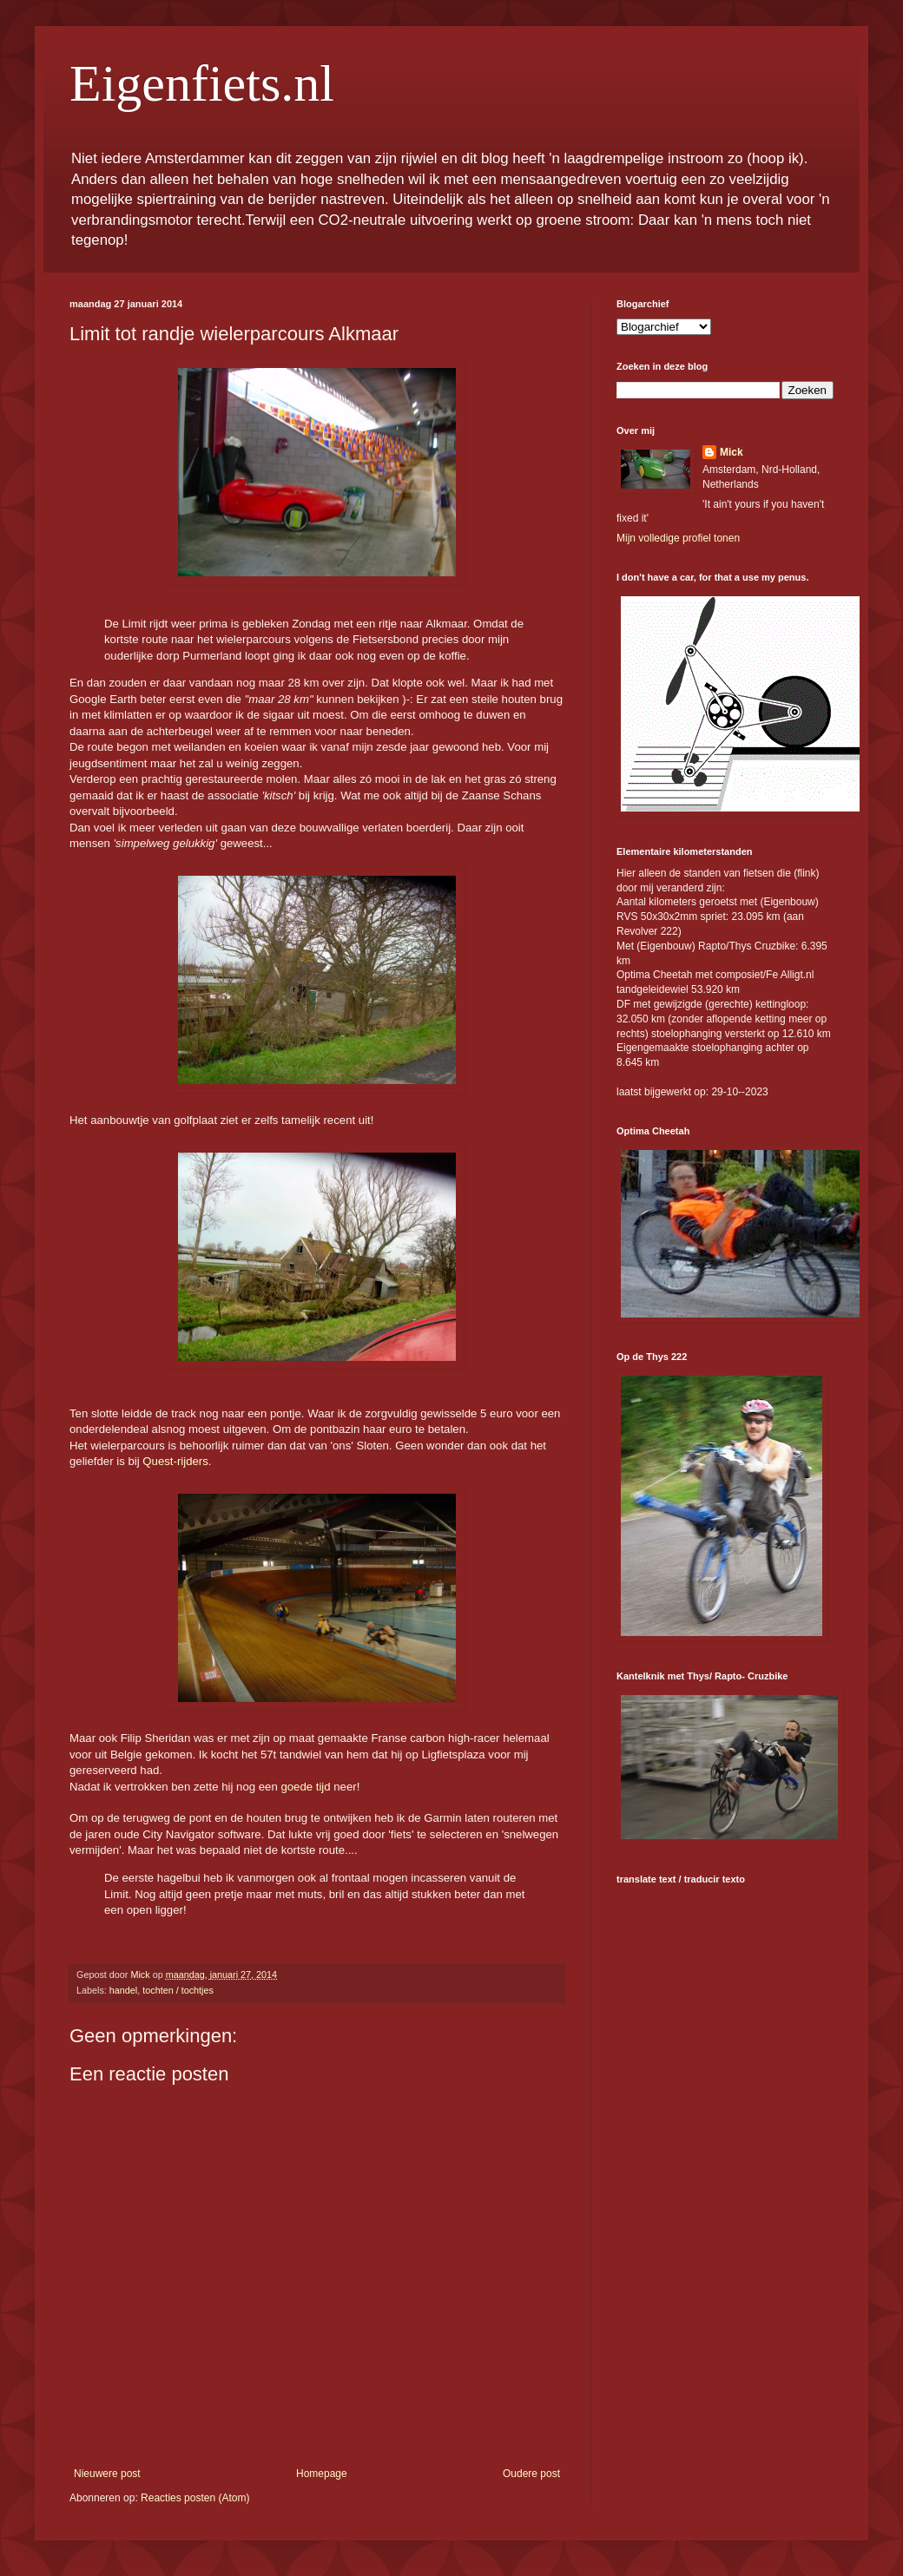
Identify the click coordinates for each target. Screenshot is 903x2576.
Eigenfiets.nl (201, 83)
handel (123, 1990)
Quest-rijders (174, 1461)
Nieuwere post (107, 2474)
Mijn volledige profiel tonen (678, 538)
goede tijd (305, 1786)
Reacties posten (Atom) (195, 2498)
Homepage (321, 2474)
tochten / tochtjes (178, 1990)
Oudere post (531, 2474)
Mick (731, 452)
